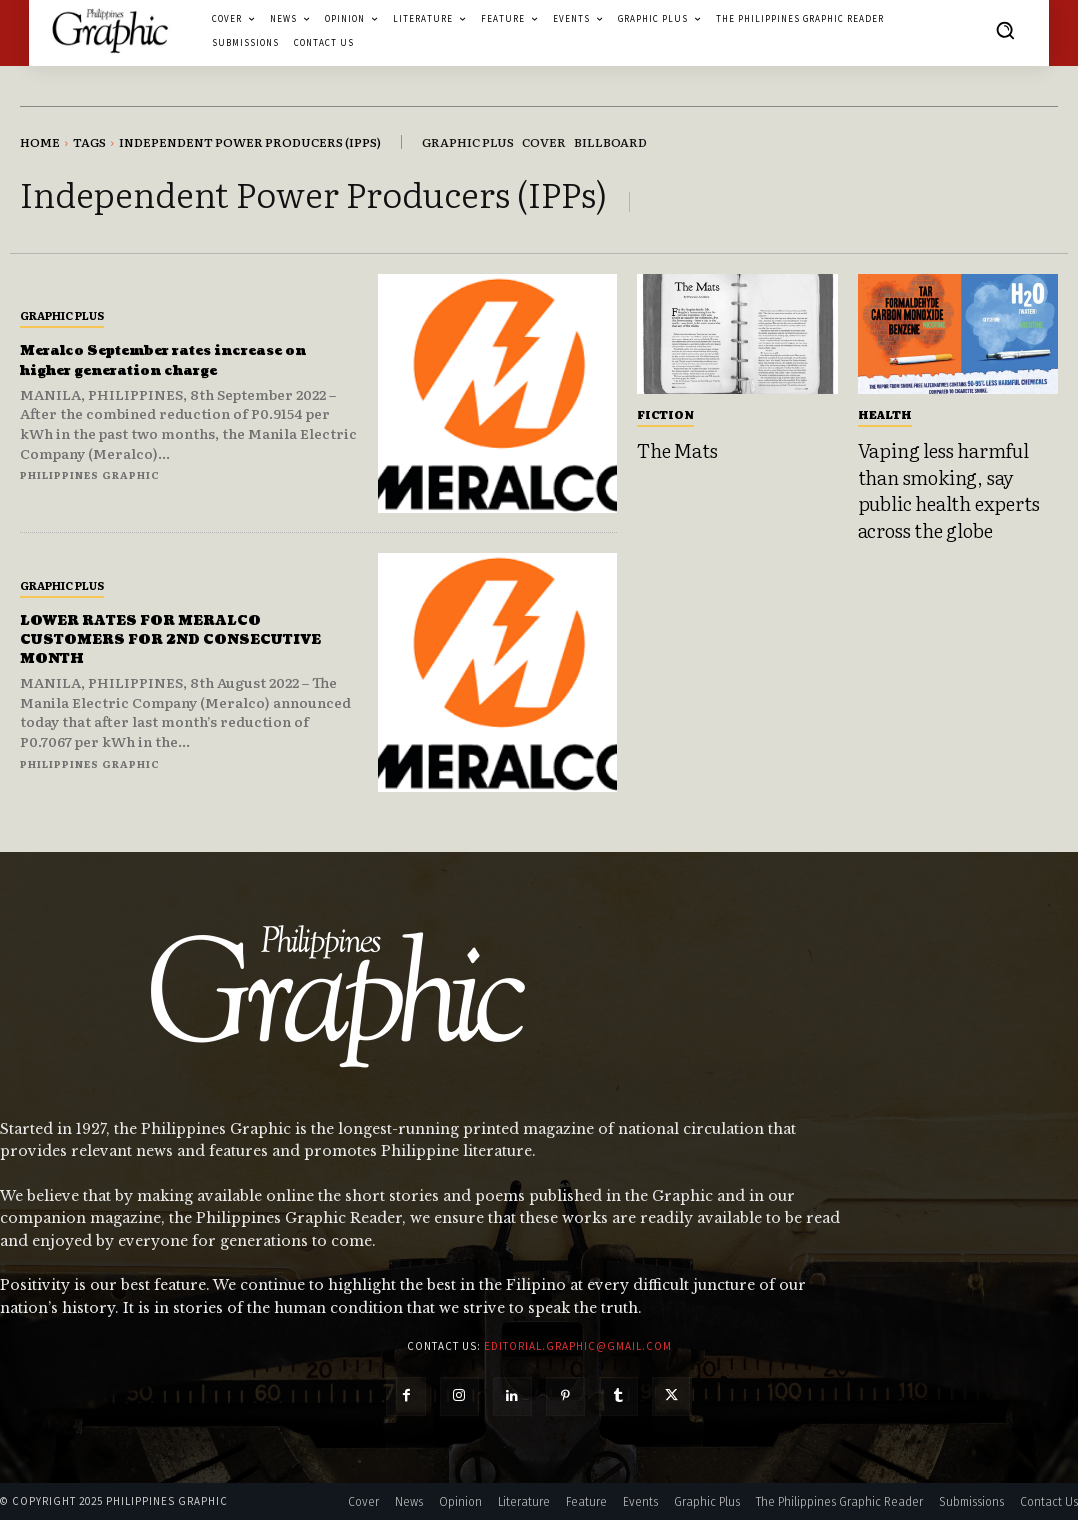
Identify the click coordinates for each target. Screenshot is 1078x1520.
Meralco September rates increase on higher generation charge (183, 359)
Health (885, 414)
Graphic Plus (62, 315)
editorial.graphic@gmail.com (578, 1346)
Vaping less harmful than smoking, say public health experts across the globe (949, 490)
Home (40, 142)
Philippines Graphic (90, 474)
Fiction (665, 414)
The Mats (677, 450)
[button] (1005, 30)
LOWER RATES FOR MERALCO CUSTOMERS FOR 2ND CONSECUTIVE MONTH (168, 639)
